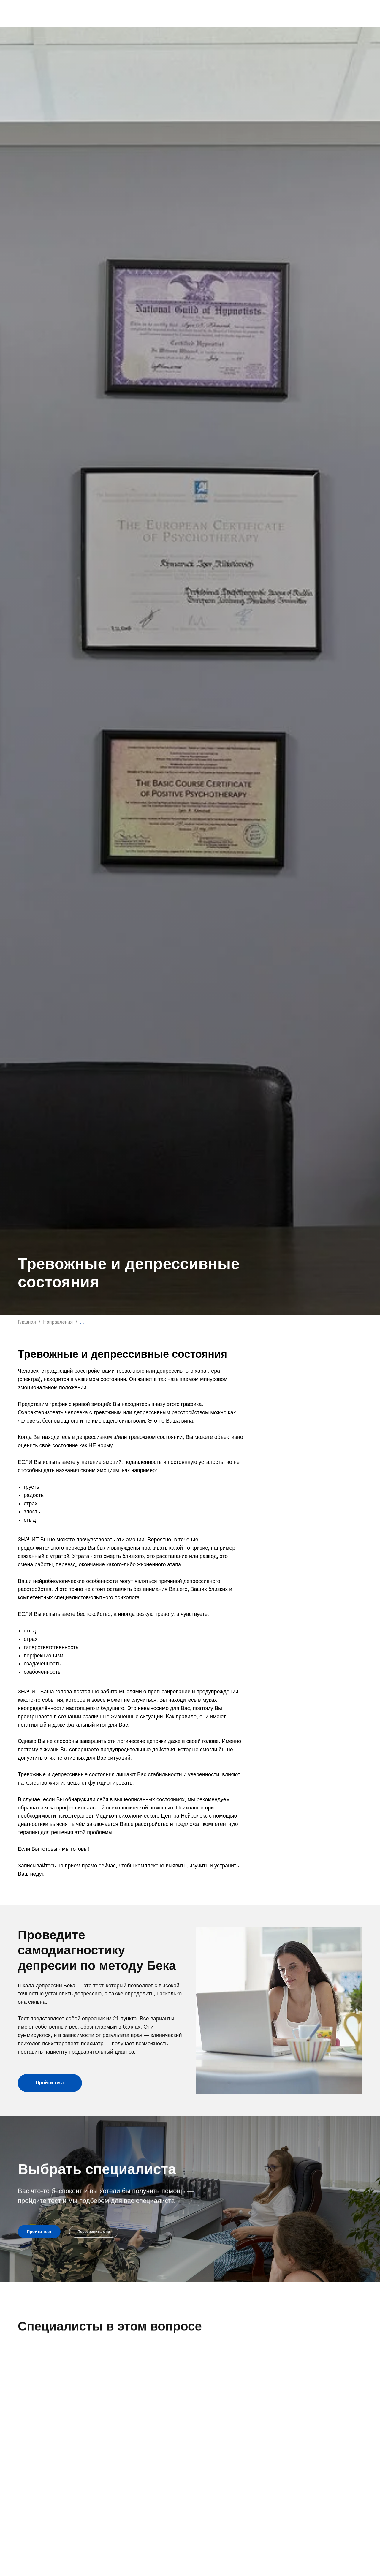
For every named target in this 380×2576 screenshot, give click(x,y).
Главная (27, 1322)
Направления (58, 1322)
